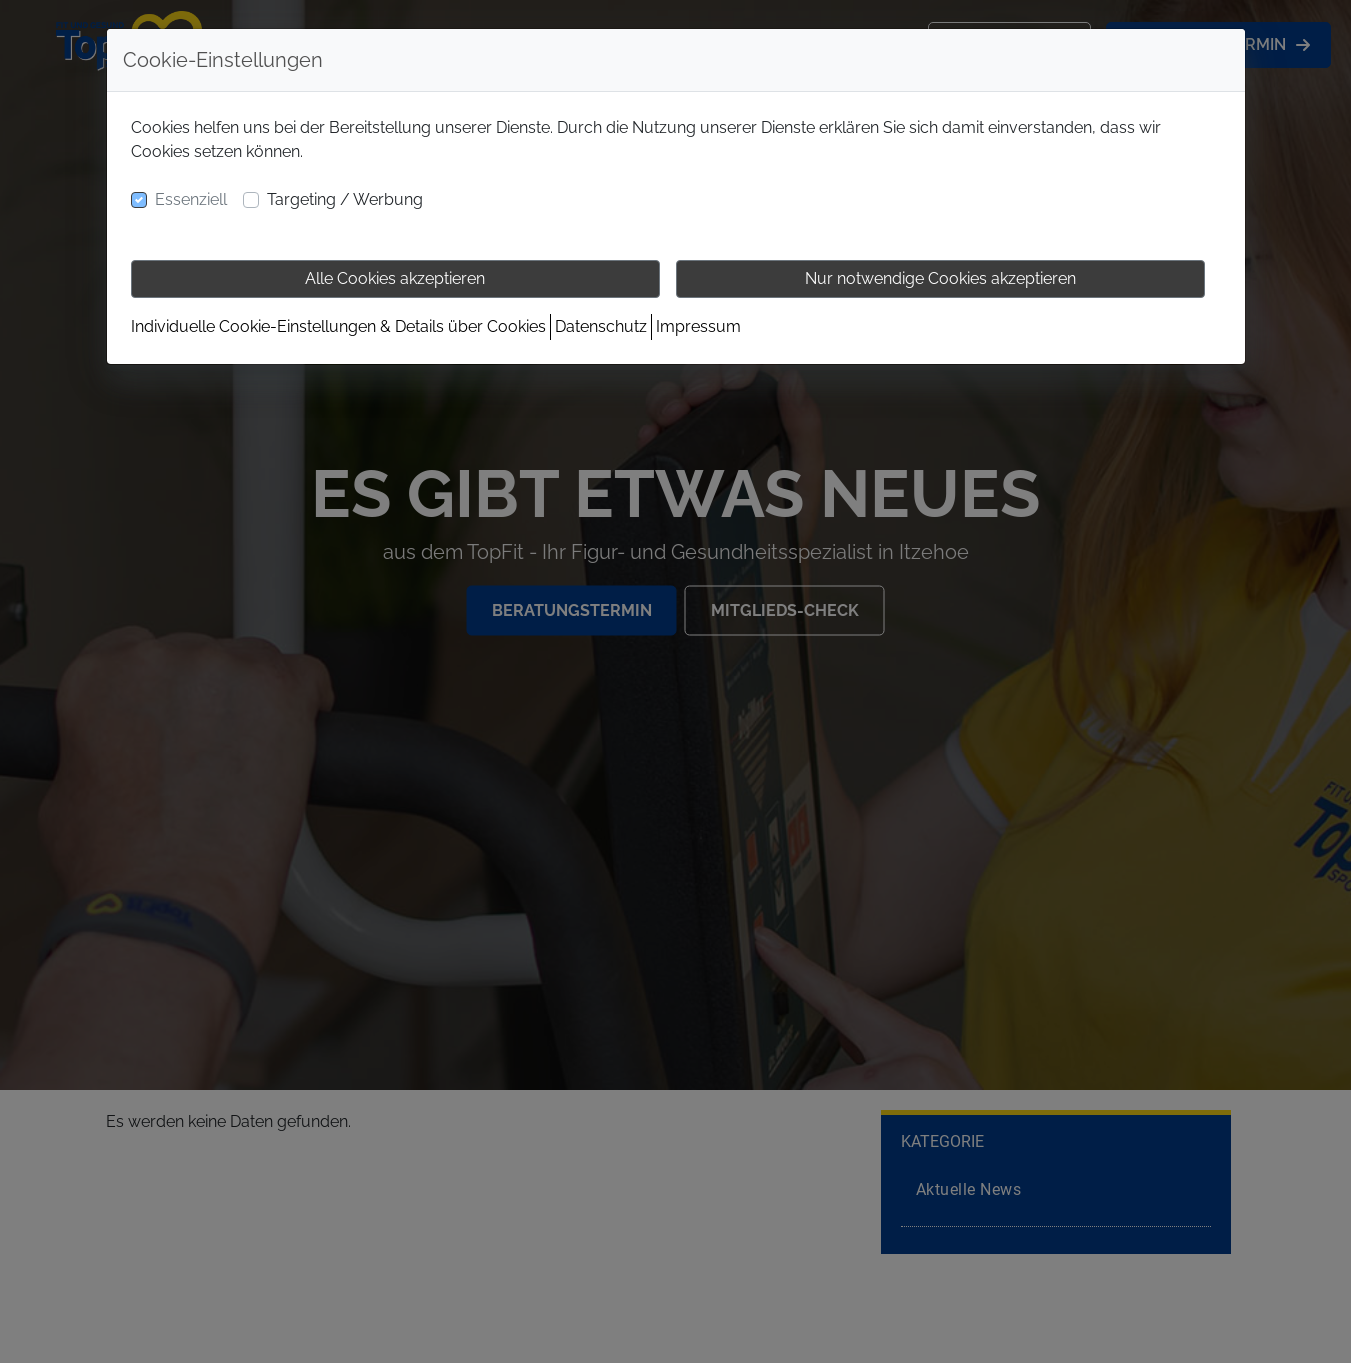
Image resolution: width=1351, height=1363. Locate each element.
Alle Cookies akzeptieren (395, 278)
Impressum (698, 326)
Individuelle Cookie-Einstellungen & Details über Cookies (338, 326)
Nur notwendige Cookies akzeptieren (940, 278)
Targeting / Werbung (345, 199)
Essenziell (191, 199)
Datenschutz (601, 326)
